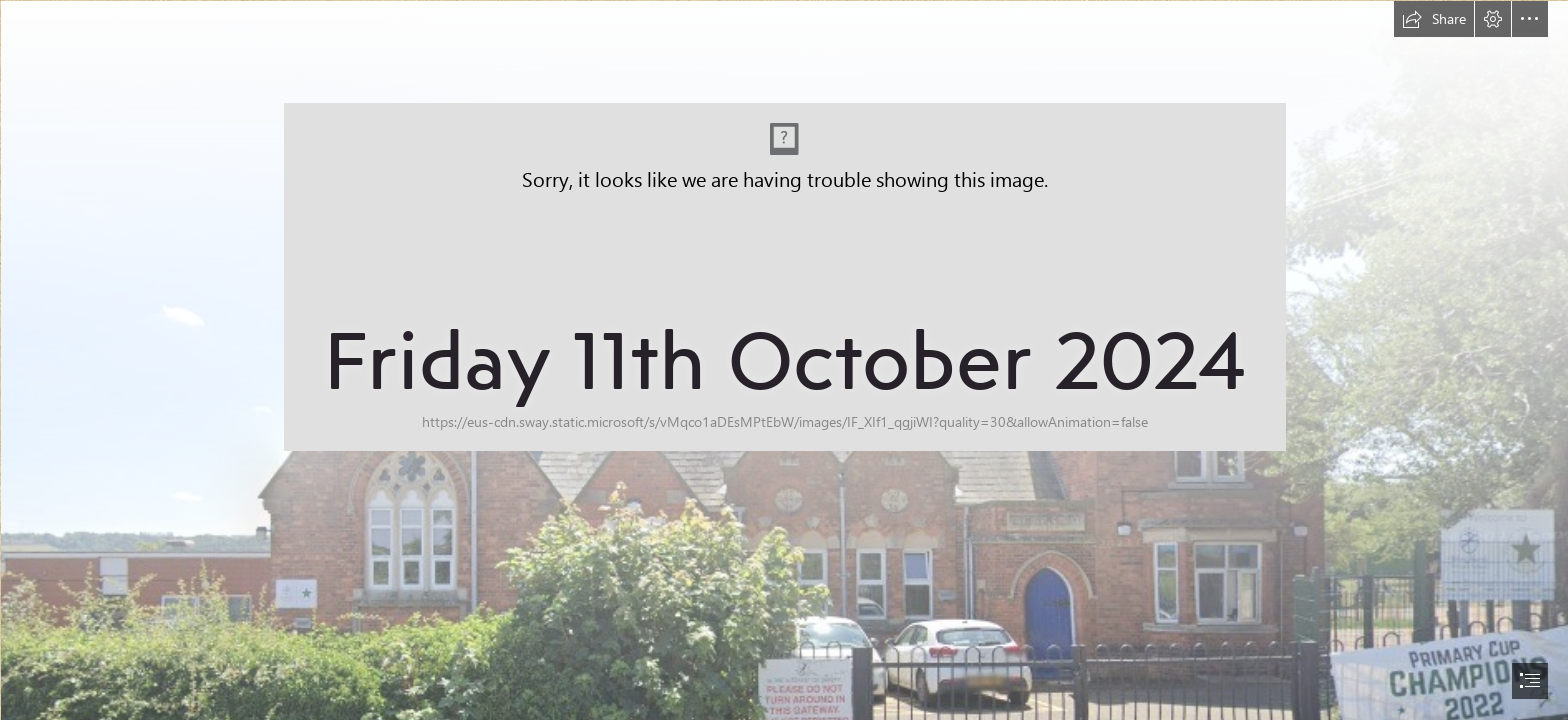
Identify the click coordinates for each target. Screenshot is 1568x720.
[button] (1434, 19)
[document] (784, 360)
